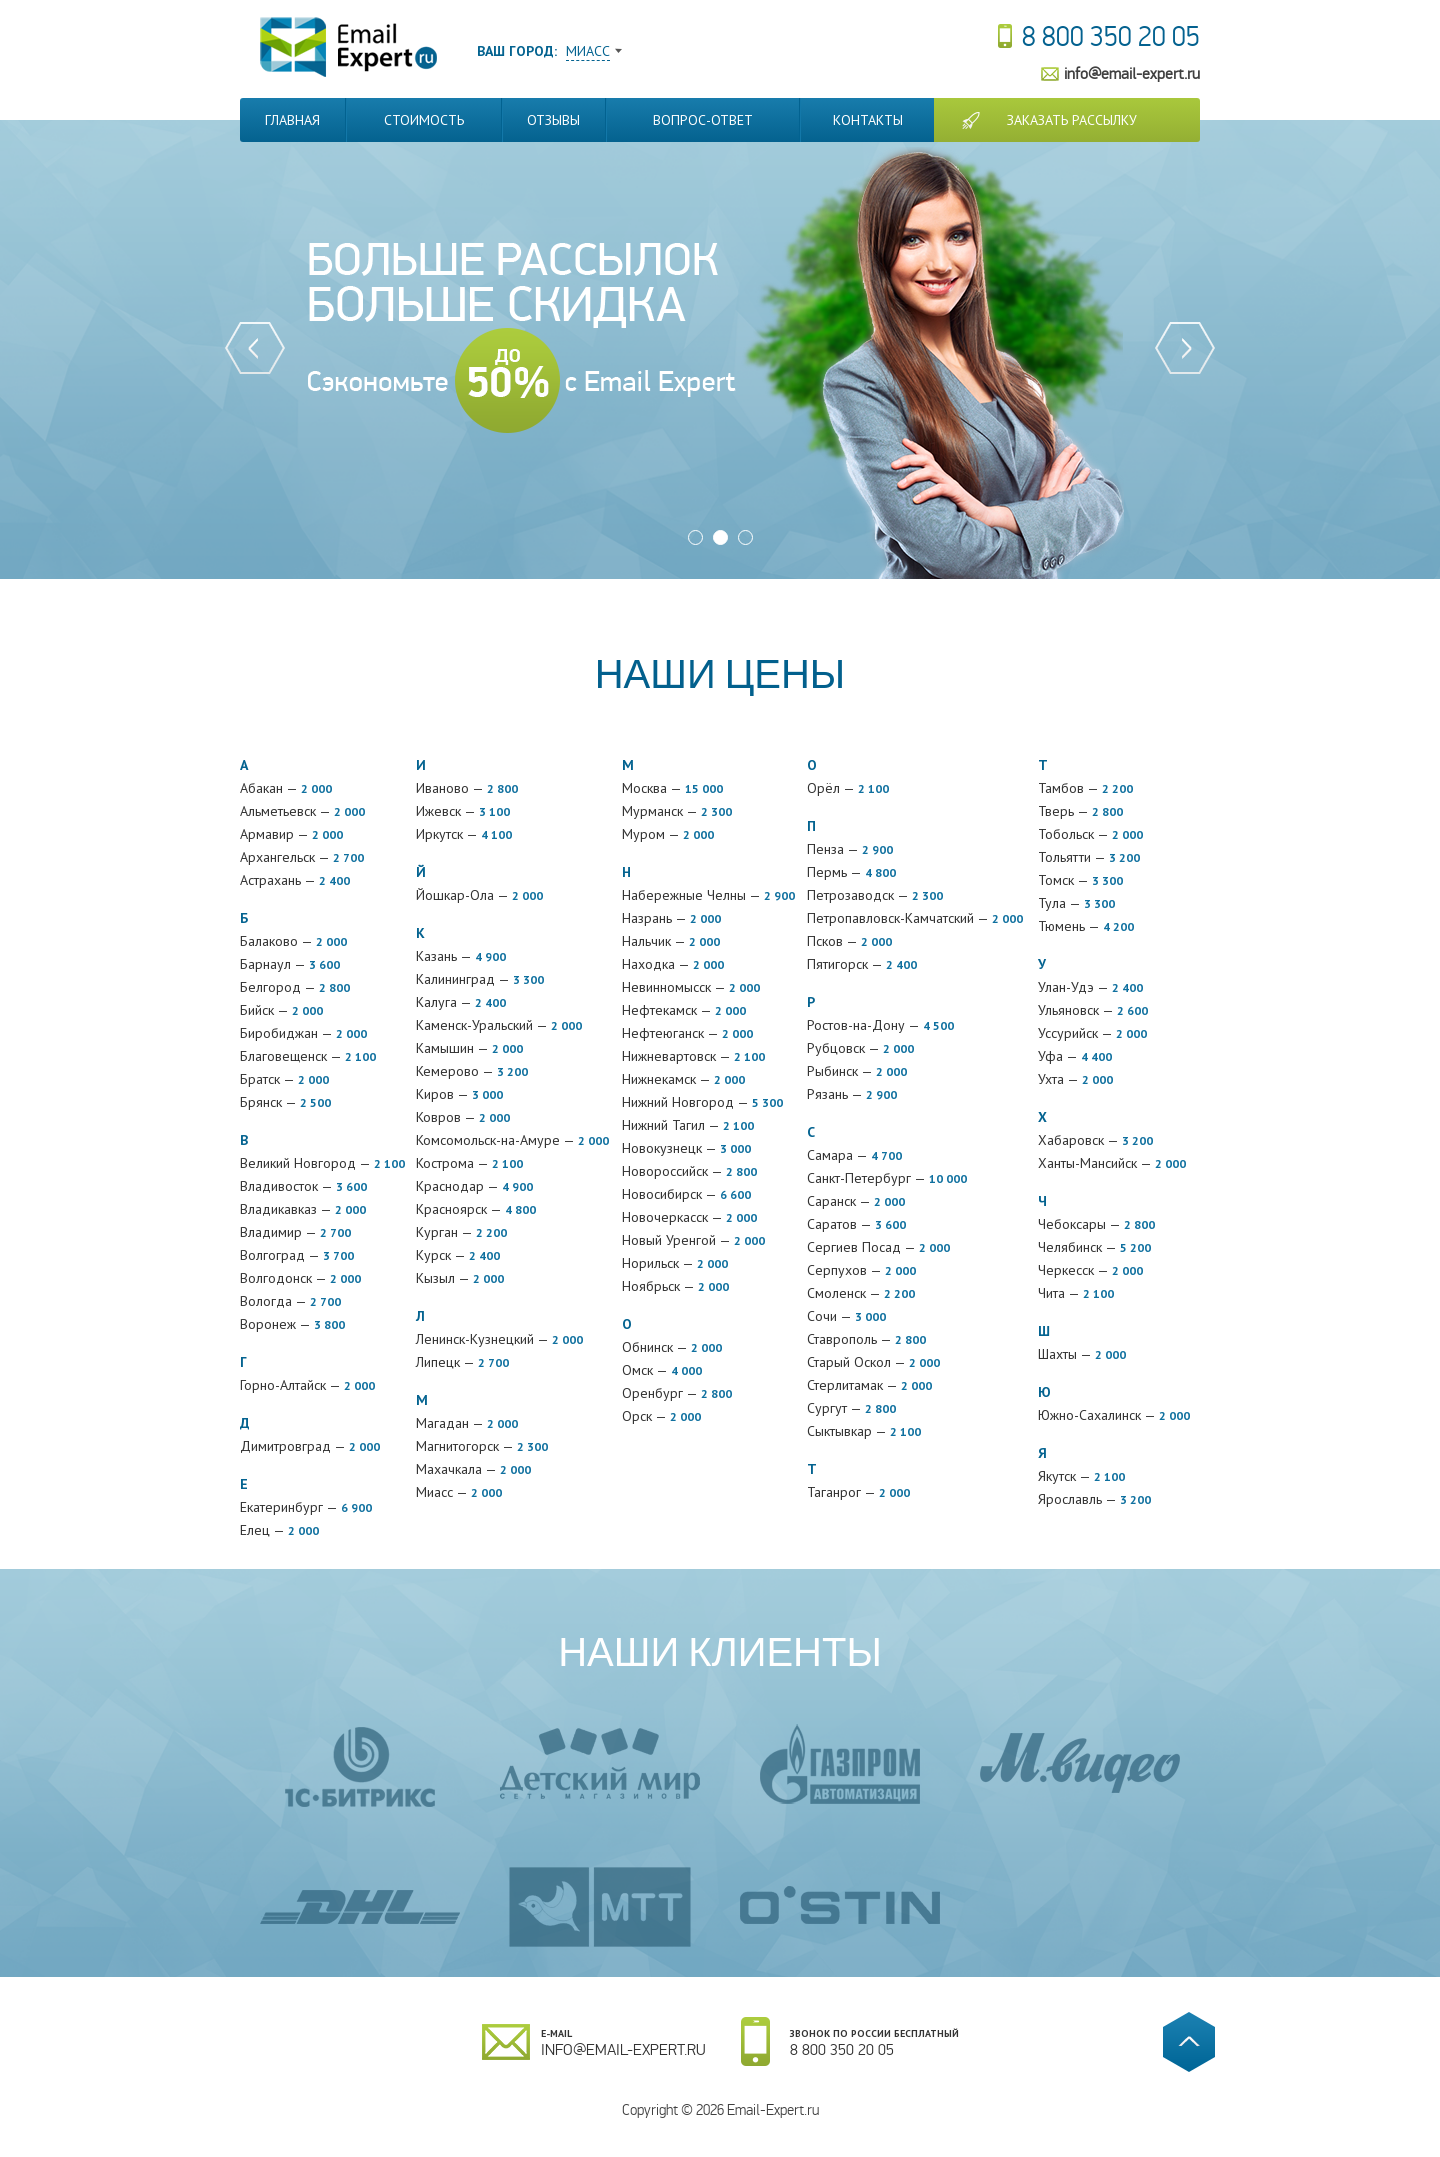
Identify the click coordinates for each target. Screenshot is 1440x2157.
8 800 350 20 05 (1111, 37)
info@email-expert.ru (1132, 73)
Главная (292, 120)
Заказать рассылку (1072, 120)
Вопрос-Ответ (703, 120)
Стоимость (424, 120)
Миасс (588, 51)
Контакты (868, 120)
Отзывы (553, 120)
